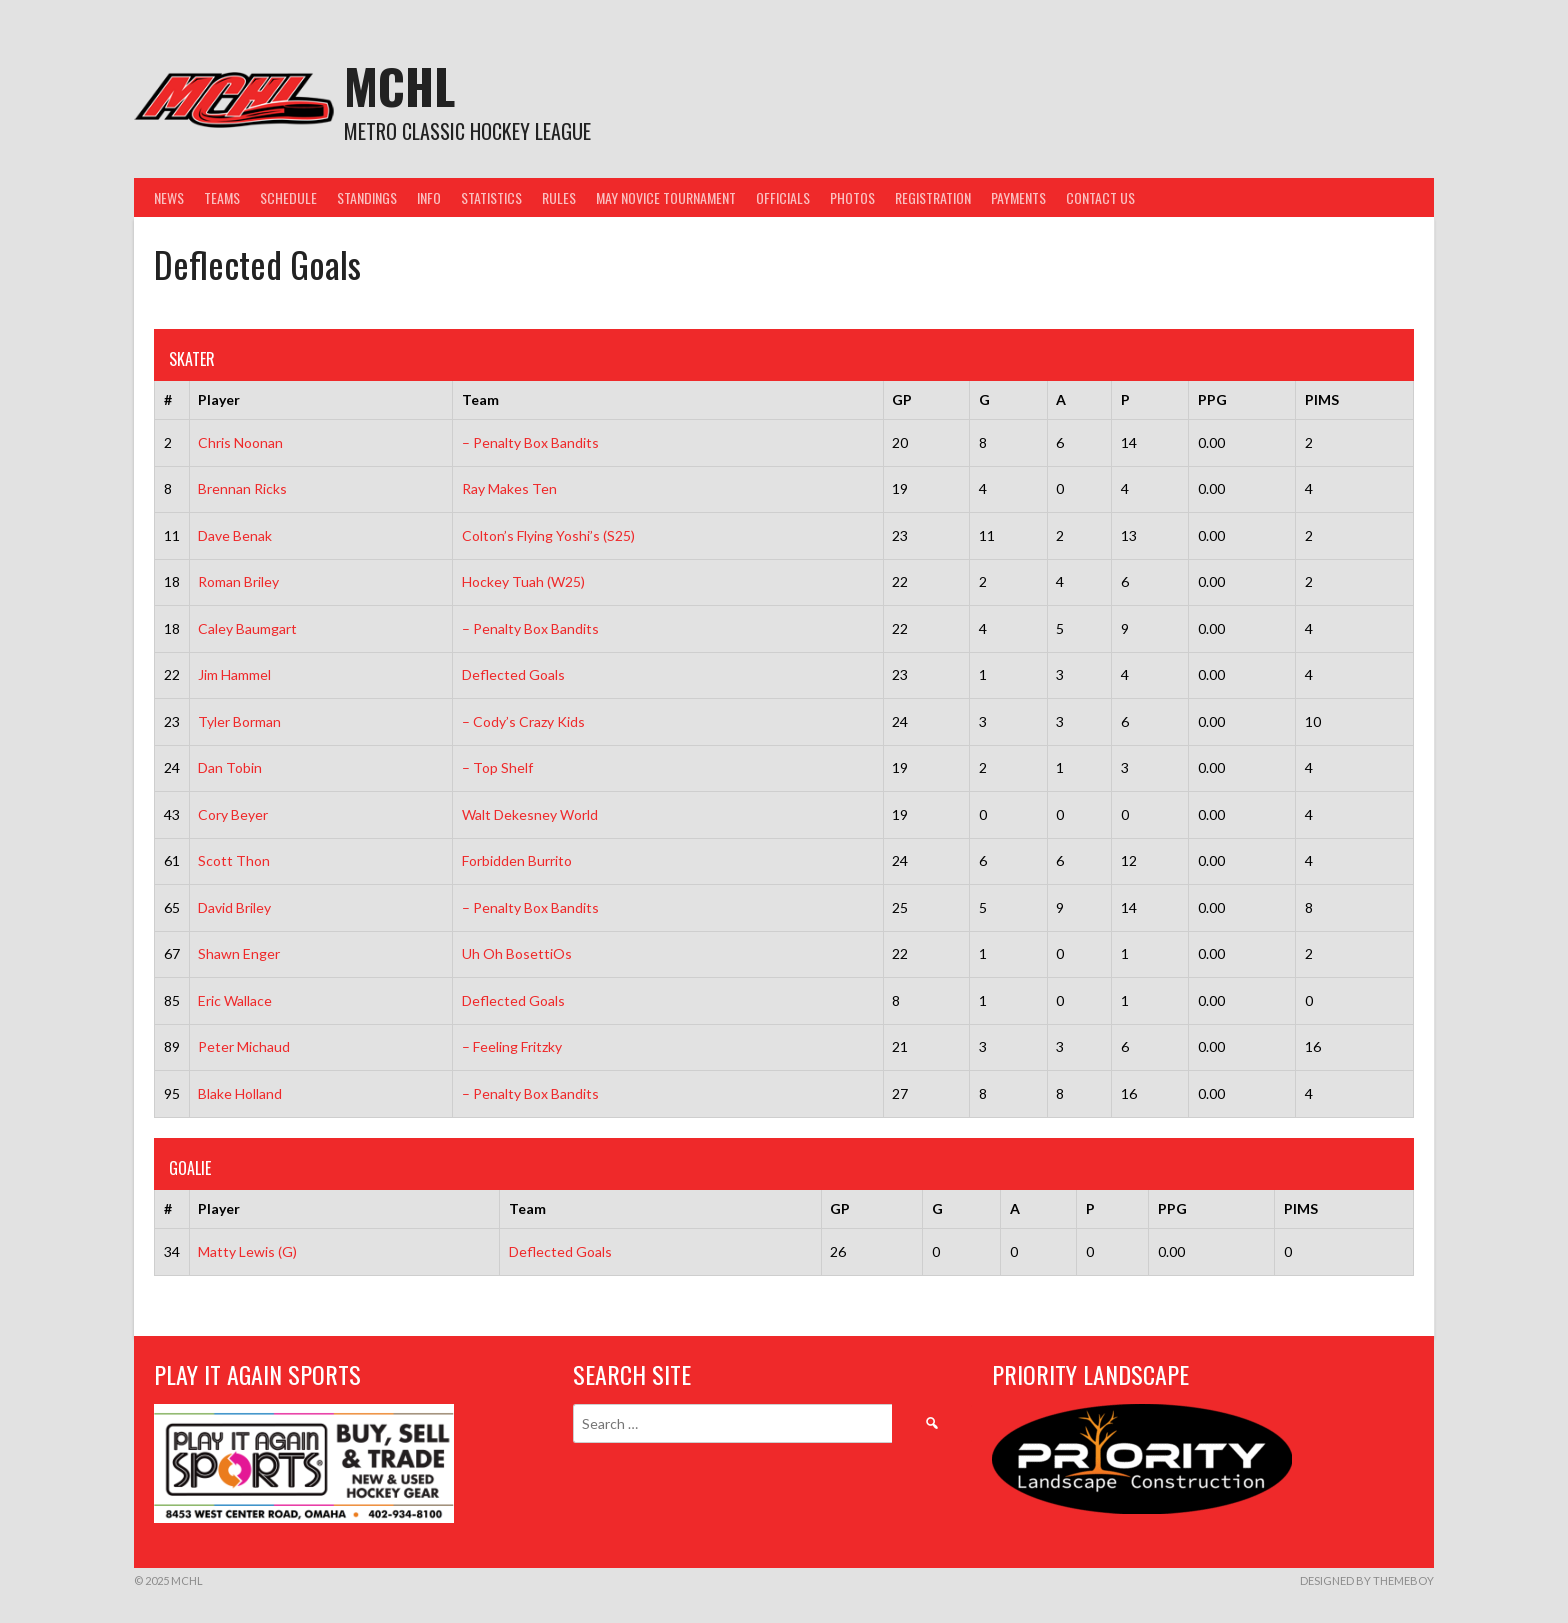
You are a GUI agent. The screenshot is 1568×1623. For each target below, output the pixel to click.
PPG (1212, 399)
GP (902, 399)
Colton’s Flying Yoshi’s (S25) (548, 535)
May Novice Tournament (666, 197)
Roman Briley (238, 581)
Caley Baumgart (247, 628)
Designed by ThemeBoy (1367, 1580)
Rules (559, 197)
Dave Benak (235, 535)
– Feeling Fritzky (512, 1046)
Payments (1018, 197)
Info (429, 197)
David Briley (234, 907)
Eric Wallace (235, 1000)
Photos (852, 197)
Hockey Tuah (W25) (523, 581)
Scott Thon (234, 860)
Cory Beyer (233, 814)
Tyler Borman (239, 721)
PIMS (1322, 399)
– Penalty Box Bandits (530, 442)
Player (219, 399)
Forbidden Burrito (517, 860)
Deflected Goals (513, 674)
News (169, 197)
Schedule (288, 197)
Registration (933, 197)
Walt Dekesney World (530, 814)
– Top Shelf (497, 767)
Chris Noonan (240, 442)
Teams (222, 197)
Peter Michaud (244, 1046)
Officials (783, 197)
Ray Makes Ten (509, 488)
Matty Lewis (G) (247, 1251)
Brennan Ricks (242, 488)
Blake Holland (240, 1093)
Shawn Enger (239, 953)
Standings (367, 197)
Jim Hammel (234, 674)
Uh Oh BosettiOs (517, 953)
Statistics (491, 197)
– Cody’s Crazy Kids (523, 721)
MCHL (399, 85)
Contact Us (1100, 197)
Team (480, 399)
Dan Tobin (230, 767)
